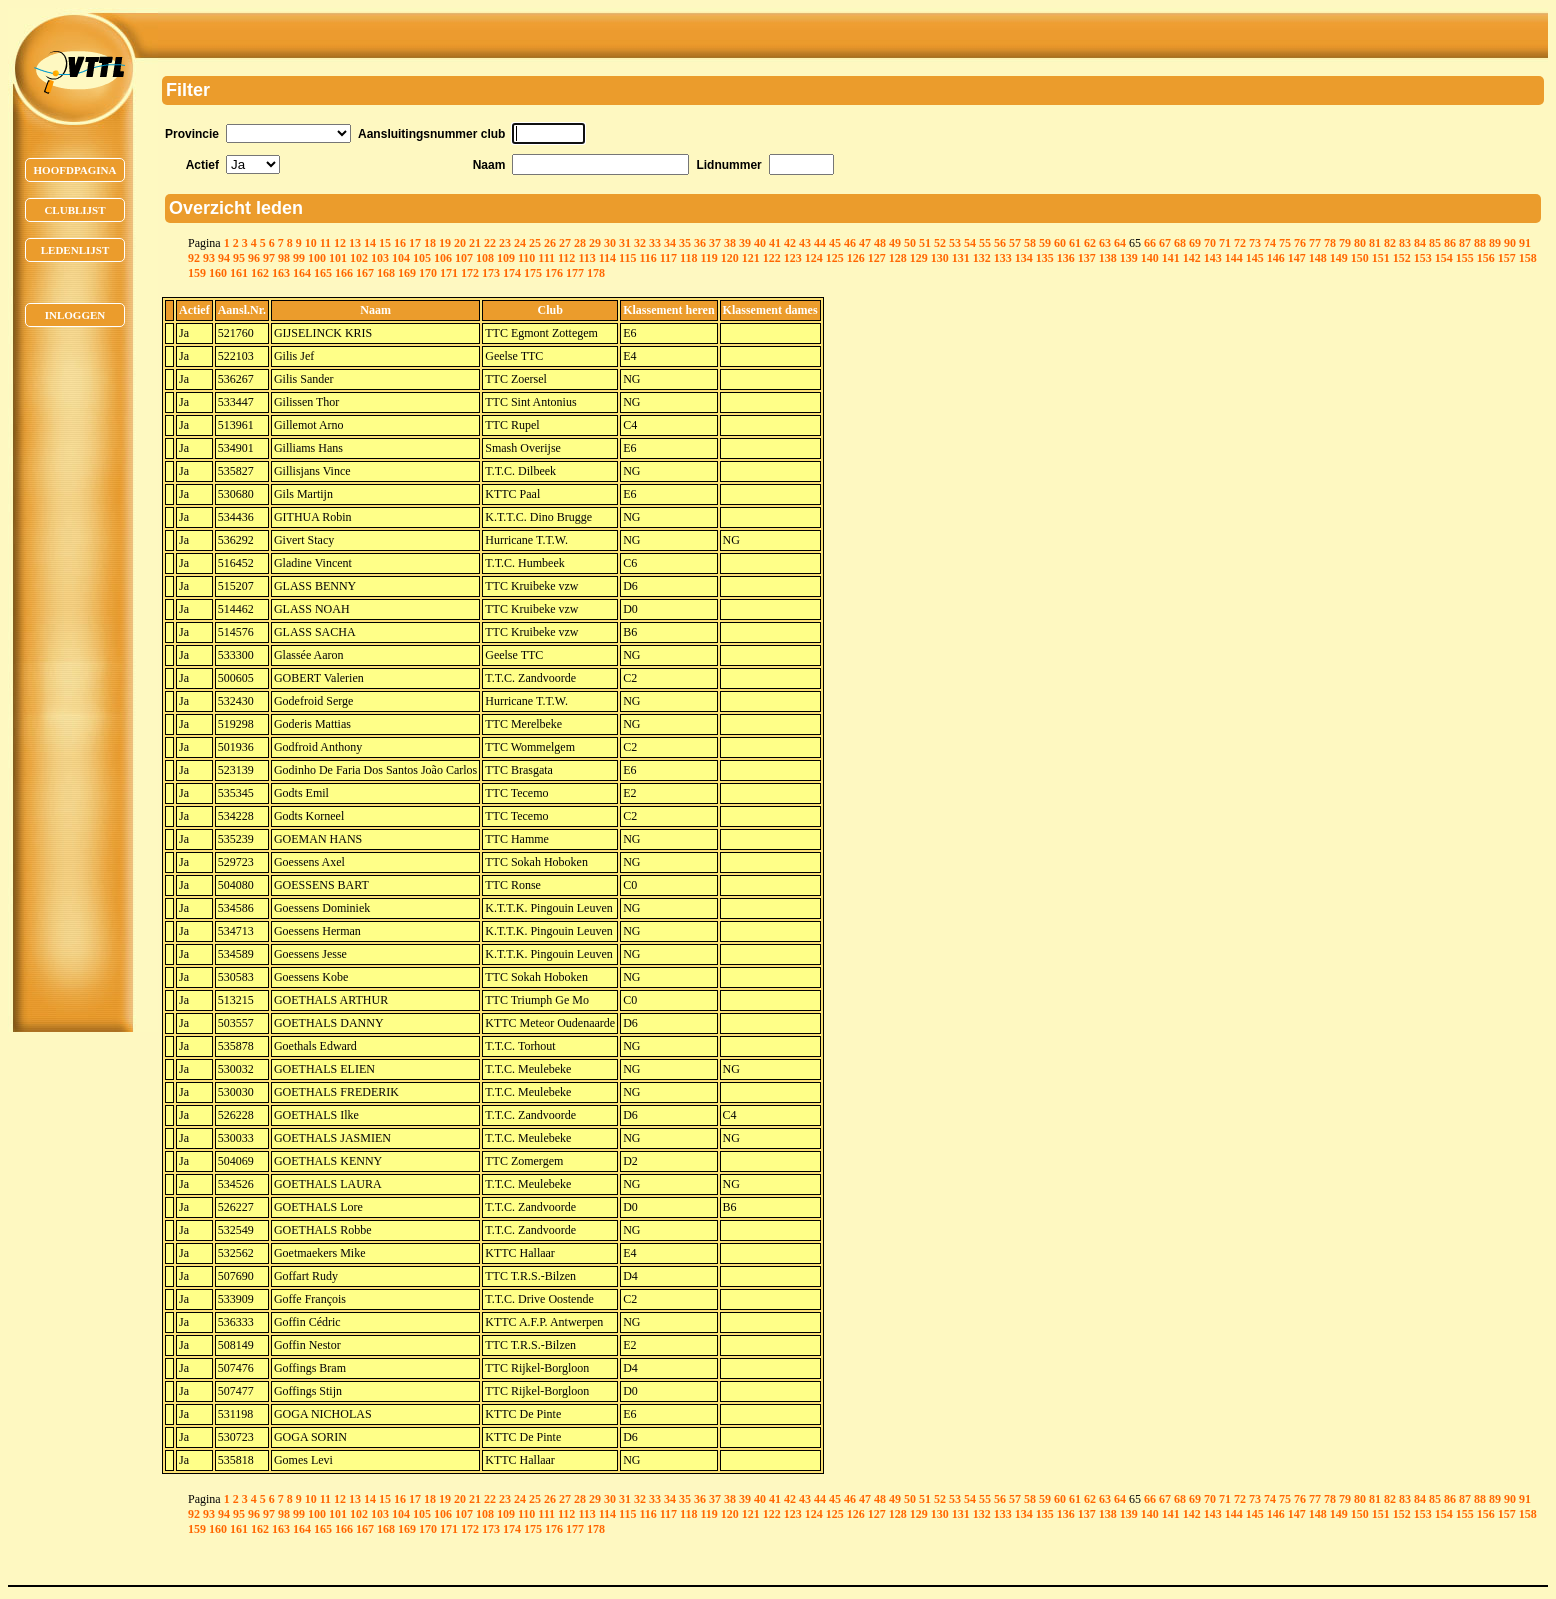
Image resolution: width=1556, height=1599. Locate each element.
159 (197, 273)
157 (1507, 258)
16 (400, 243)
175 (533, 273)
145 (1255, 258)
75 (1285, 243)
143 (1213, 258)
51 (925, 243)
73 (1255, 243)
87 (1465, 243)
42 (790, 243)
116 (647, 258)
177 (575, 273)
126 (856, 258)
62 (1090, 243)
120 (730, 258)
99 (299, 258)
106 (443, 258)
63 (1105, 243)
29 (595, 243)
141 (1171, 258)
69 (1195, 243)
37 (715, 243)
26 (550, 243)
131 (961, 258)
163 (281, 273)
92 (194, 258)
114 (607, 258)
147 (1297, 258)
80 (1360, 243)
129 (919, 258)
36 (700, 243)
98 (284, 258)
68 (1180, 243)
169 (407, 273)
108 (485, 258)
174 (512, 273)
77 (1315, 243)
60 (1060, 243)
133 (1003, 258)
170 (428, 273)
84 (1420, 243)
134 (1024, 258)
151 (1381, 258)
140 (1150, 258)
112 (566, 258)
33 (655, 243)
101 (338, 258)
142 (1192, 258)
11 (325, 243)
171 (449, 273)
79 (1345, 243)
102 (359, 258)
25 (535, 243)
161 (239, 273)
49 (895, 243)
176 (554, 273)
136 (1066, 258)
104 (401, 258)
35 (685, 243)
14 (370, 243)
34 (670, 243)
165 (323, 273)
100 (317, 258)
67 (1165, 243)
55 (985, 243)
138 (1108, 258)
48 (880, 243)
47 (865, 243)
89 (1495, 243)
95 (239, 258)
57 (1015, 243)
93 (209, 258)
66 (1150, 243)
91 (1525, 243)
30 (610, 243)
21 (475, 243)
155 (1465, 258)
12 (340, 243)
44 (820, 243)
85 (1435, 243)
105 (422, 258)
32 (640, 243)
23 (505, 243)
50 (910, 243)
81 (1375, 243)
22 (490, 243)
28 (580, 243)
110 (526, 258)
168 (386, 273)
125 (835, 258)
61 (1075, 243)
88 (1480, 243)
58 (1030, 243)
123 (793, 258)
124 (814, 258)
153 (1423, 258)
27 (565, 243)
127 (877, 258)
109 (506, 258)
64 (1120, 243)
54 (970, 243)
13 (355, 243)
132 (982, 258)
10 (311, 243)
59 (1045, 243)
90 (1510, 243)
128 (898, 258)
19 (445, 243)
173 (491, 273)
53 (955, 243)
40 (760, 243)
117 (668, 258)
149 (1339, 258)
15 (385, 243)
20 (460, 243)
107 (464, 258)
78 (1330, 243)
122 (772, 258)
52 (940, 243)
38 (730, 243)
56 (1000, 243)
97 (269, 258)
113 (586, 258)
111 (546, 258)
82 (1390, 243)
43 (805, 243)
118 (688, 258)
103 (380, 258)
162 (260, 273)
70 (1210, 243)
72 (1240, 243)
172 (470, 273)
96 (254, 258)
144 (1234, 258)
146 (1276, 258)
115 (627, 258)
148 (1318, 258)
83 (1405, 243)
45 (835, 243)
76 (1300, 243)
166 (344, 273)
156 (1486, 258)
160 (218, 273)
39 (745, 243)
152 (1402, 258)
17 (415, 243)
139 (1129, 258)
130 (940, 258)
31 (625, 243)
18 (430, 243)
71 (1225, 243)
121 (751, 258)
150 (1360, 258)
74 (1270, 243)
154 (1444, 258)
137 (1087, 258)
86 (1450, 243)
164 (302, 273)
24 (520, 243)
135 (1045, 258)
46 (850, 243)
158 (1528, 258)
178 (596, 273)
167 (365, 273)
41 (775, 243)
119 (708, 258)
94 (224, 258)
